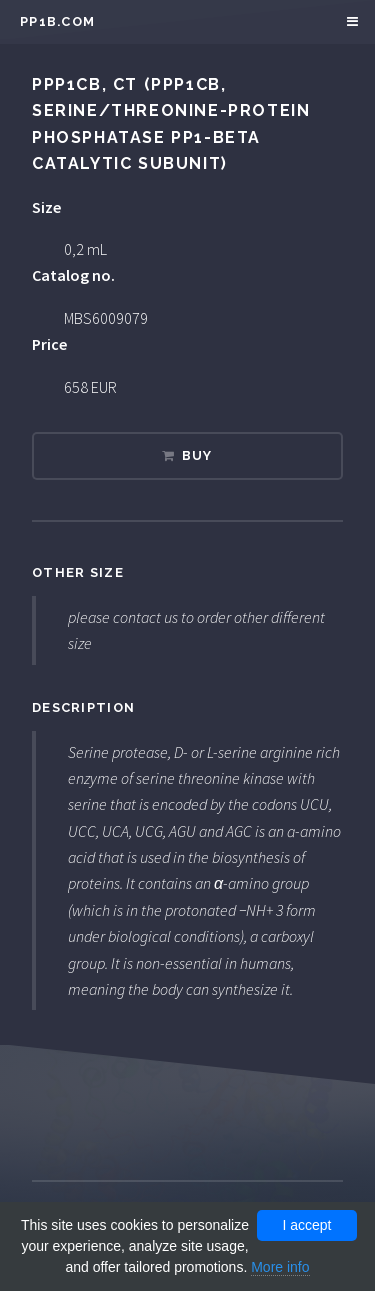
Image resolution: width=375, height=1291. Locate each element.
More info (280, 1267)
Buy (197, 455)
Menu (349, 22)
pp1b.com (57, 21)
